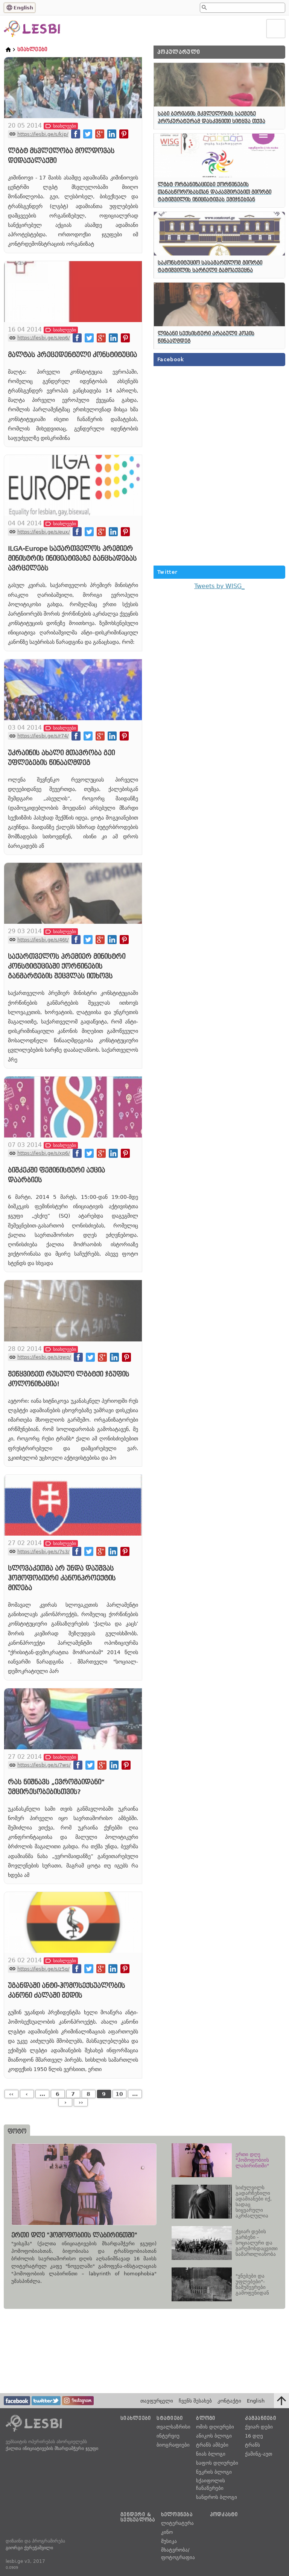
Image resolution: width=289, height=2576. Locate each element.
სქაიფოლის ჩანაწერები (210, 2484)
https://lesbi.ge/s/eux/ (43, 532)
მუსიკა (169, 2541)
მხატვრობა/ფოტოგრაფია (178, 2553)
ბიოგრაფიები (173, 2445)
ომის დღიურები (215, 2427)
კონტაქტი (229, 2401)
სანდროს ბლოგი (216, 2497)
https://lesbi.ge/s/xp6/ (43, 1153)
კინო (167, 2532)
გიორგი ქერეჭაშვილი (29, 2547)
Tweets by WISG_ (219, 586)
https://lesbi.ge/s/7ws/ (43, 1765)
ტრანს (252, 2445)
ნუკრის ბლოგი (214, 2472)
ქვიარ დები (259, 2427)
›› (81, 2102)
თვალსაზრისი (173, 2427)
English (23, 8)
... (42, 2094)
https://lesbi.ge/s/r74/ (42, 736)
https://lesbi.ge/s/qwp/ (44, 1357)
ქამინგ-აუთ (258, 2454)
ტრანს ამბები (212, 2445)
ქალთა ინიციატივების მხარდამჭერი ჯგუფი (52, 2448)
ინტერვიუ (168, 2436)
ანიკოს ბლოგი (214, 2436)
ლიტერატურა (177, 2523)
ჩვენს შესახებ (195, 2401)
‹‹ (11, 2094)
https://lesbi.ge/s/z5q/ (43, 1969)
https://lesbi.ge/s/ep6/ (43, 338)
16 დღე (254, 2436)
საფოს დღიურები (217, 2463)
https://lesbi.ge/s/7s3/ (43, 1551)
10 (119, 2094)
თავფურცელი (156, 2401)
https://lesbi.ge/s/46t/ (42, 940)
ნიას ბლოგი (210, 2454)
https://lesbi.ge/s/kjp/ (42, 134)
